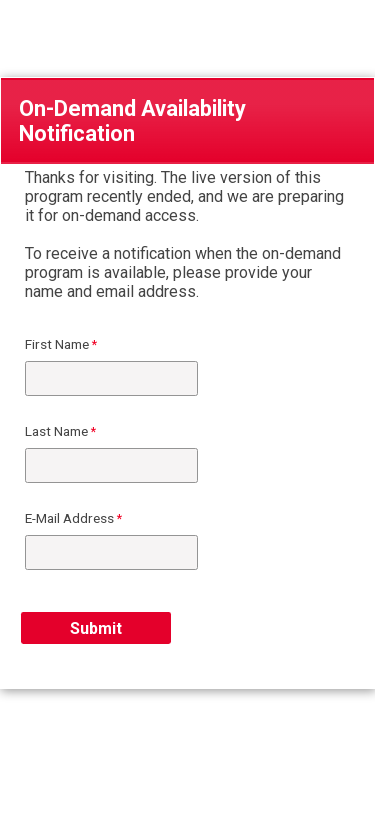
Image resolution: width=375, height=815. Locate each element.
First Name (57, 344)
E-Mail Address (69, 518)
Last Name (56, 431)
